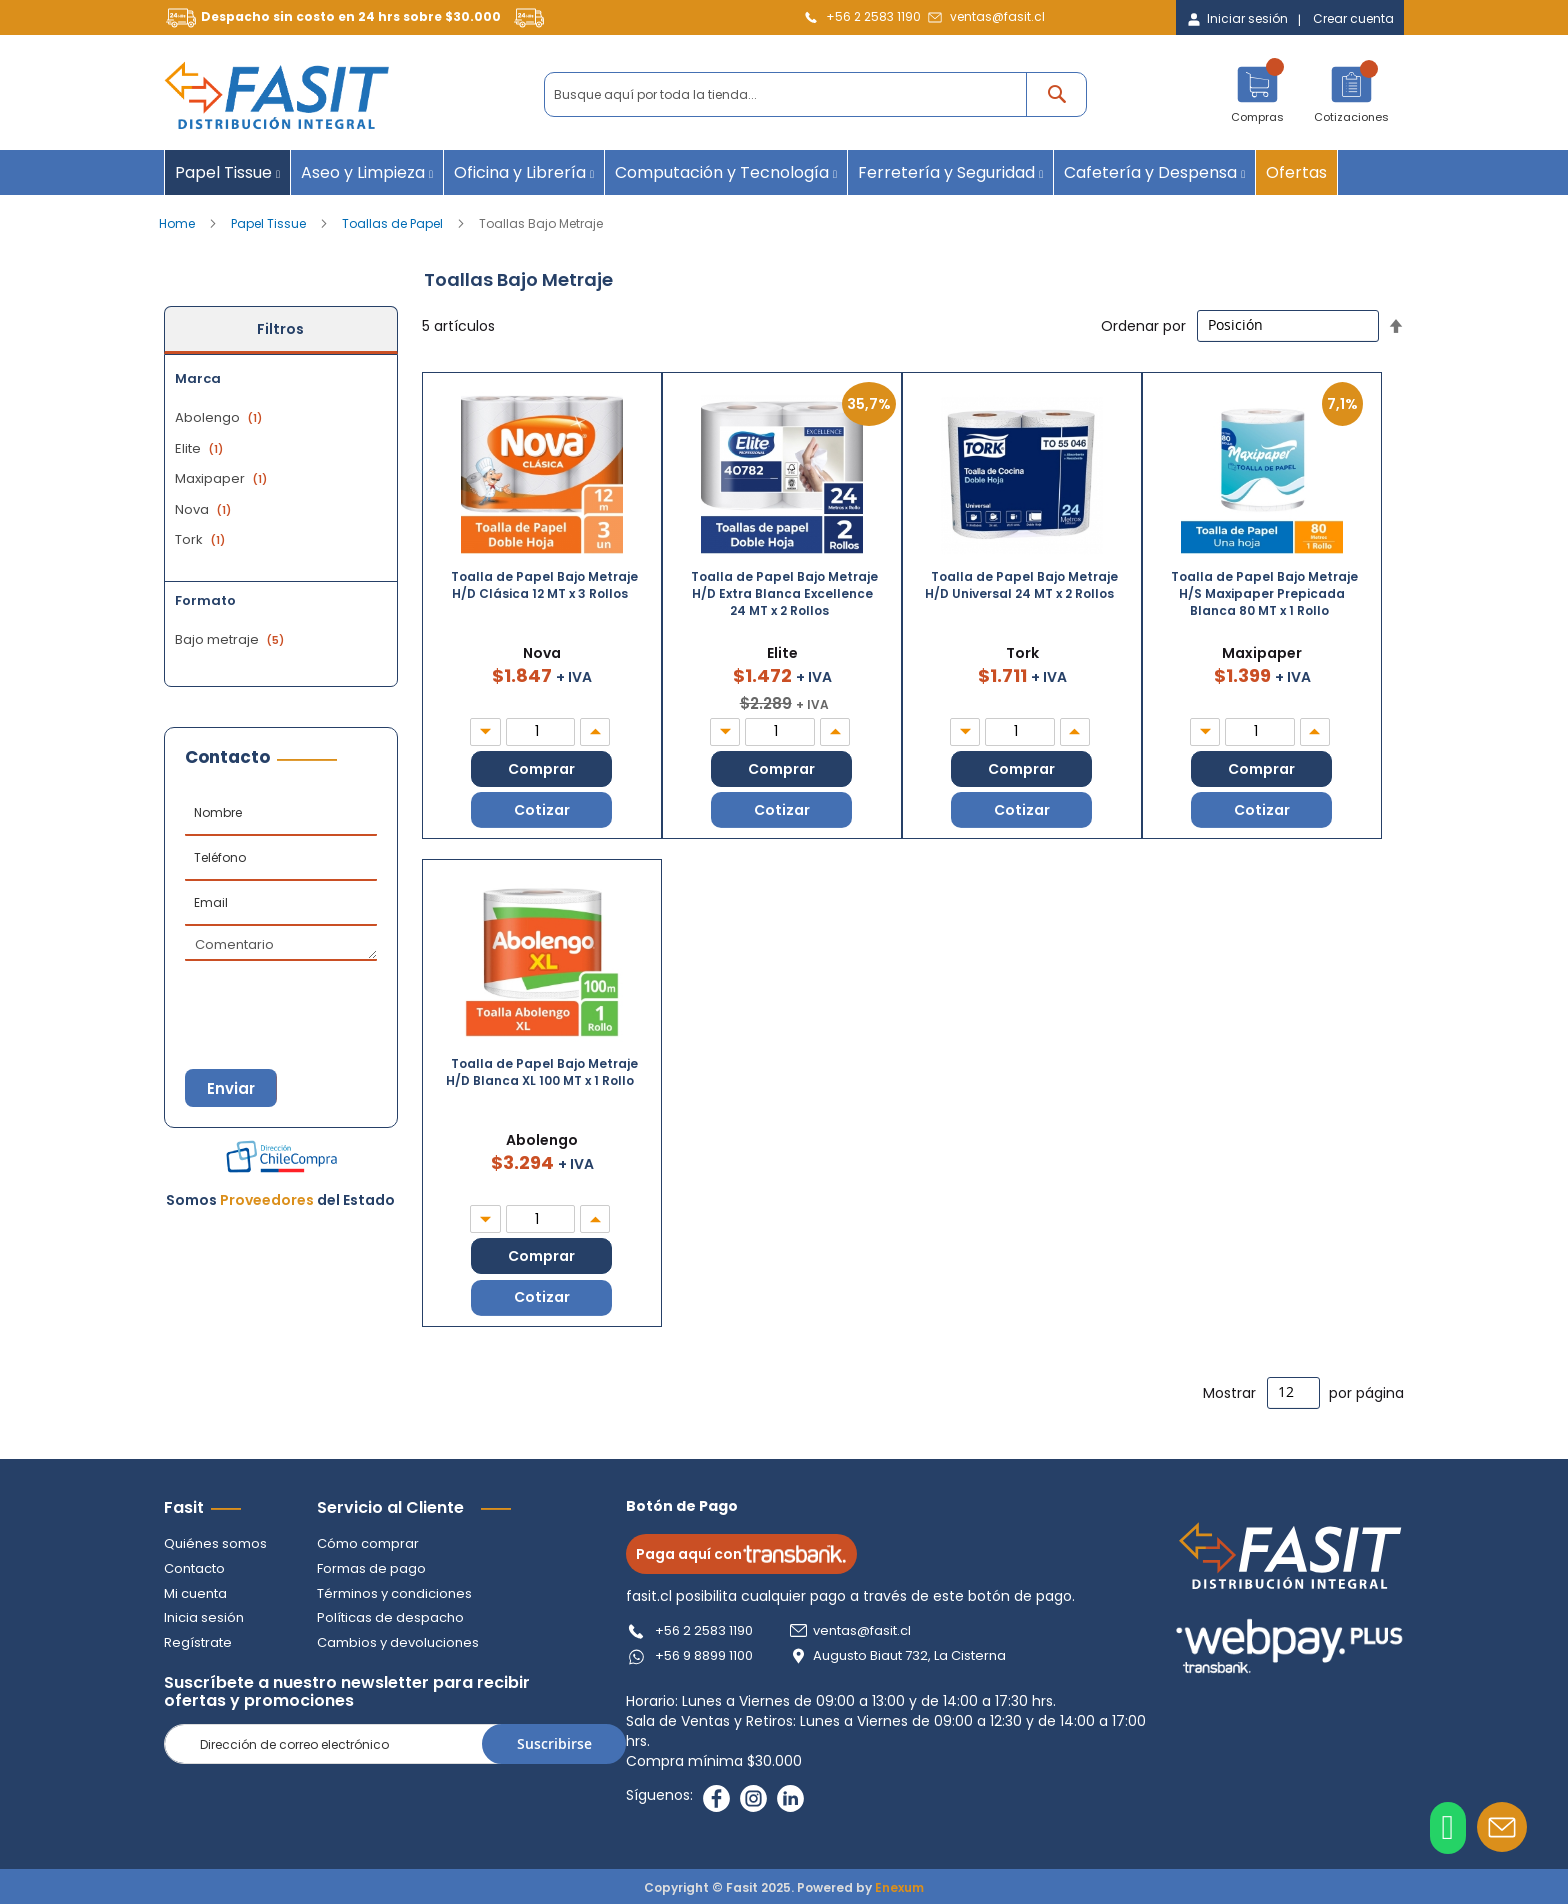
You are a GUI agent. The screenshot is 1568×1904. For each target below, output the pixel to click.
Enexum (899, 1885)
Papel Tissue (270, 223)
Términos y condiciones (394, 1591)
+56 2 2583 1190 (873, 16)
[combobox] (815, 94)
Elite (201, 448)
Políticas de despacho (390, 1616)
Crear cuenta (1353, 19)
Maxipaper (223, 478)
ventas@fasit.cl (997, 16)
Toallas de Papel (394, 223)
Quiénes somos (215, 1542)
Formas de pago (371, 1567)
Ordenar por (1143, 325)
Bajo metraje (232, 639)
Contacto (194, 1567)
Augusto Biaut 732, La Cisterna (913, 1654)
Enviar (234, 1088)
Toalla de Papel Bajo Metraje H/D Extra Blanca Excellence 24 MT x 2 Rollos (784, 593)
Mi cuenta (195, 1591)
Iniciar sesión (1247, 19)
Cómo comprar (368, 1542)
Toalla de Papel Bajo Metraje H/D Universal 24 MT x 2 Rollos (1021, 585)
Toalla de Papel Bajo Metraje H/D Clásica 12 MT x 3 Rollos (544, 585)
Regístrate (198, 1640)
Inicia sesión (204, 1616)
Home (178, 223)
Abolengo (221, 417)
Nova (205, 509)
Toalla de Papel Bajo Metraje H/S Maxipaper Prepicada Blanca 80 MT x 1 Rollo (1264, 593)
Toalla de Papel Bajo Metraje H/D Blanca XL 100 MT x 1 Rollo (542, 1072)
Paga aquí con (745, 1553)
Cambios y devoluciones (398, 1640)
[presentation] (284, 996)
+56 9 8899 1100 (708, 1654)
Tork (202, 539)
